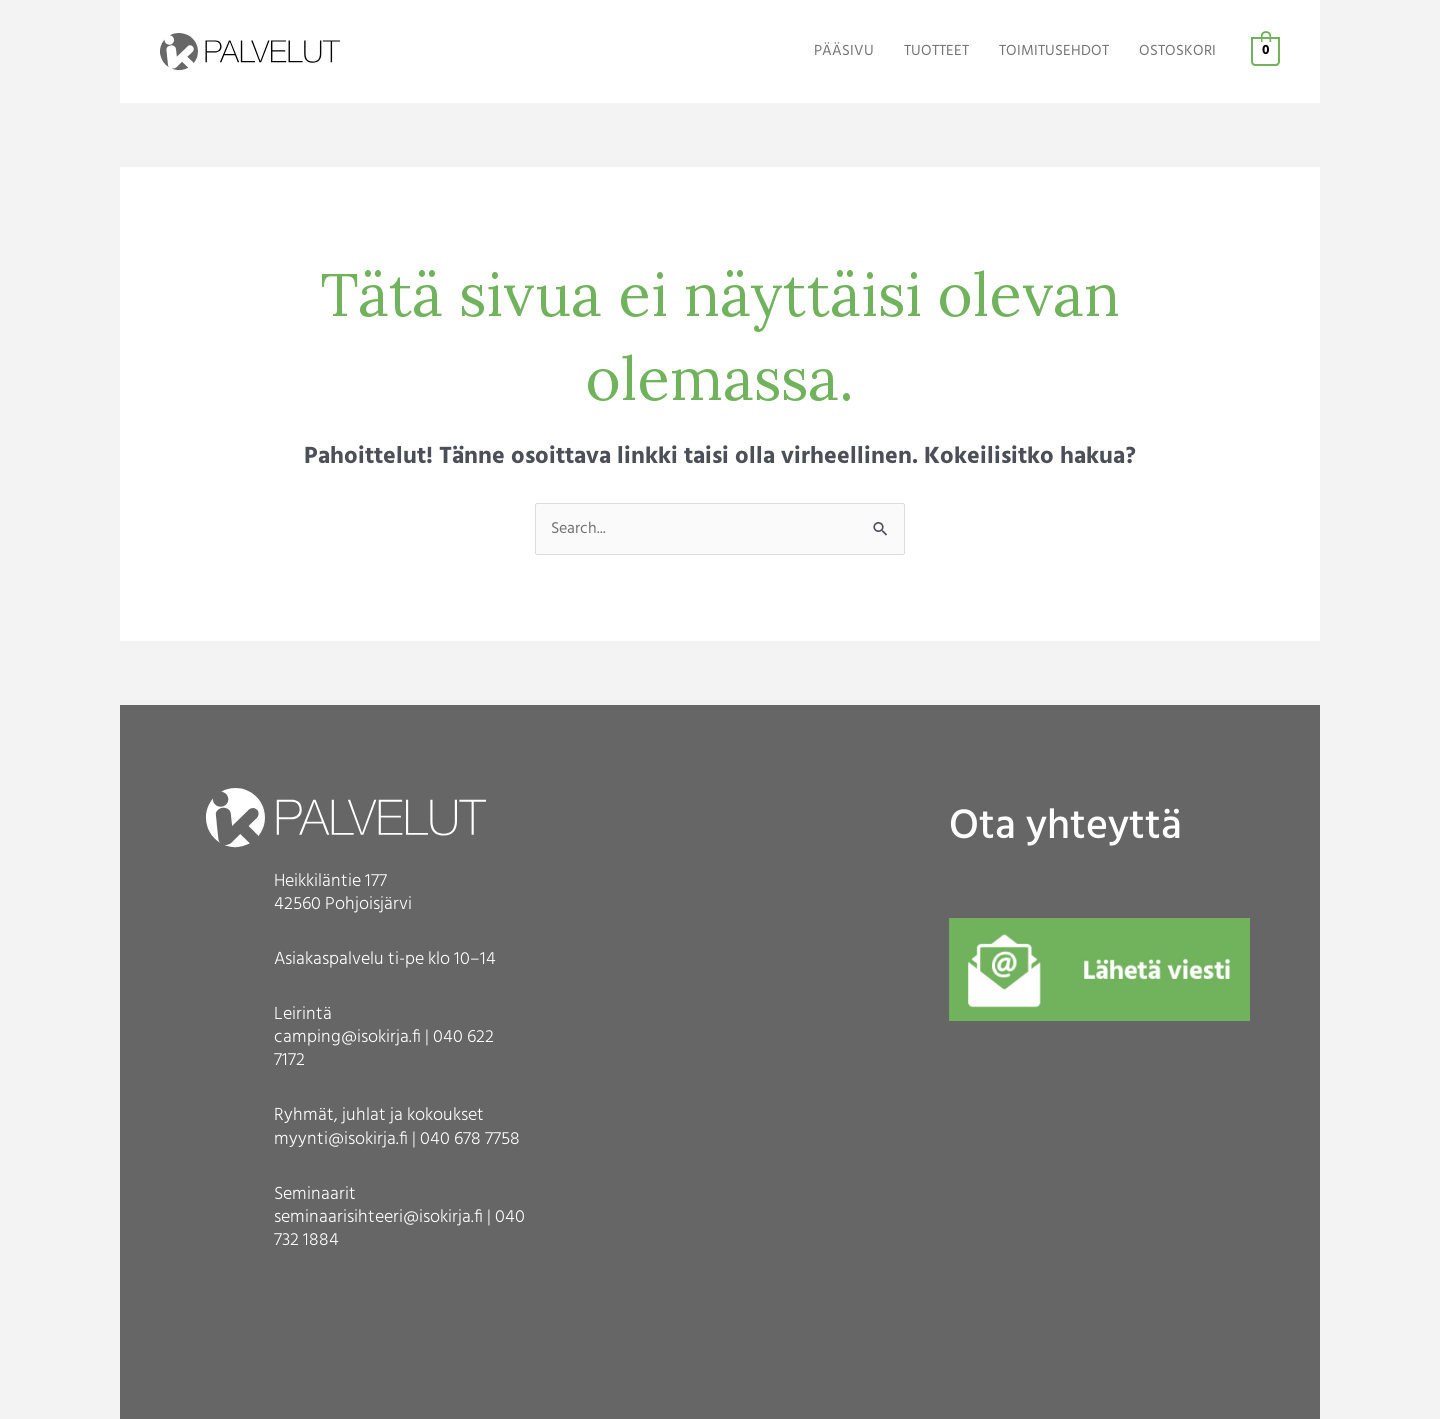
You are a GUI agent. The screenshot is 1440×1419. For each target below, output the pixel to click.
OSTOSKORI (1177, 51)
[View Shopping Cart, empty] (1265, 52)
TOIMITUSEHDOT (1054, 51)
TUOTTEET (936, 51)
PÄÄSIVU (844, 51)
